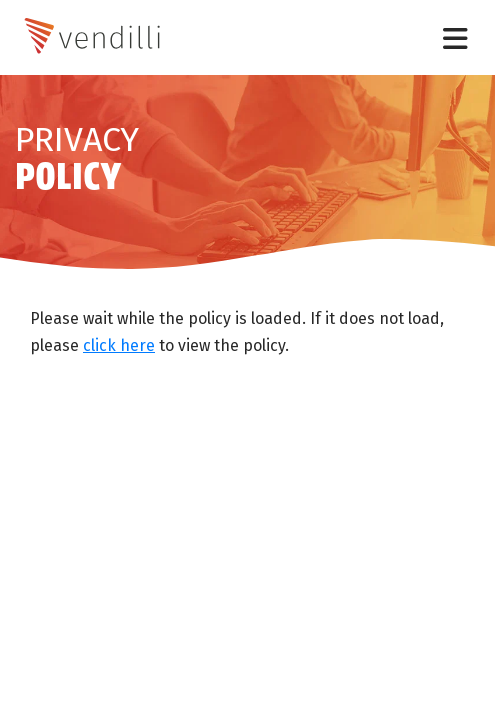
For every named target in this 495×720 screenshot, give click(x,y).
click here (119, 345)
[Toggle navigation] (455, 37)
